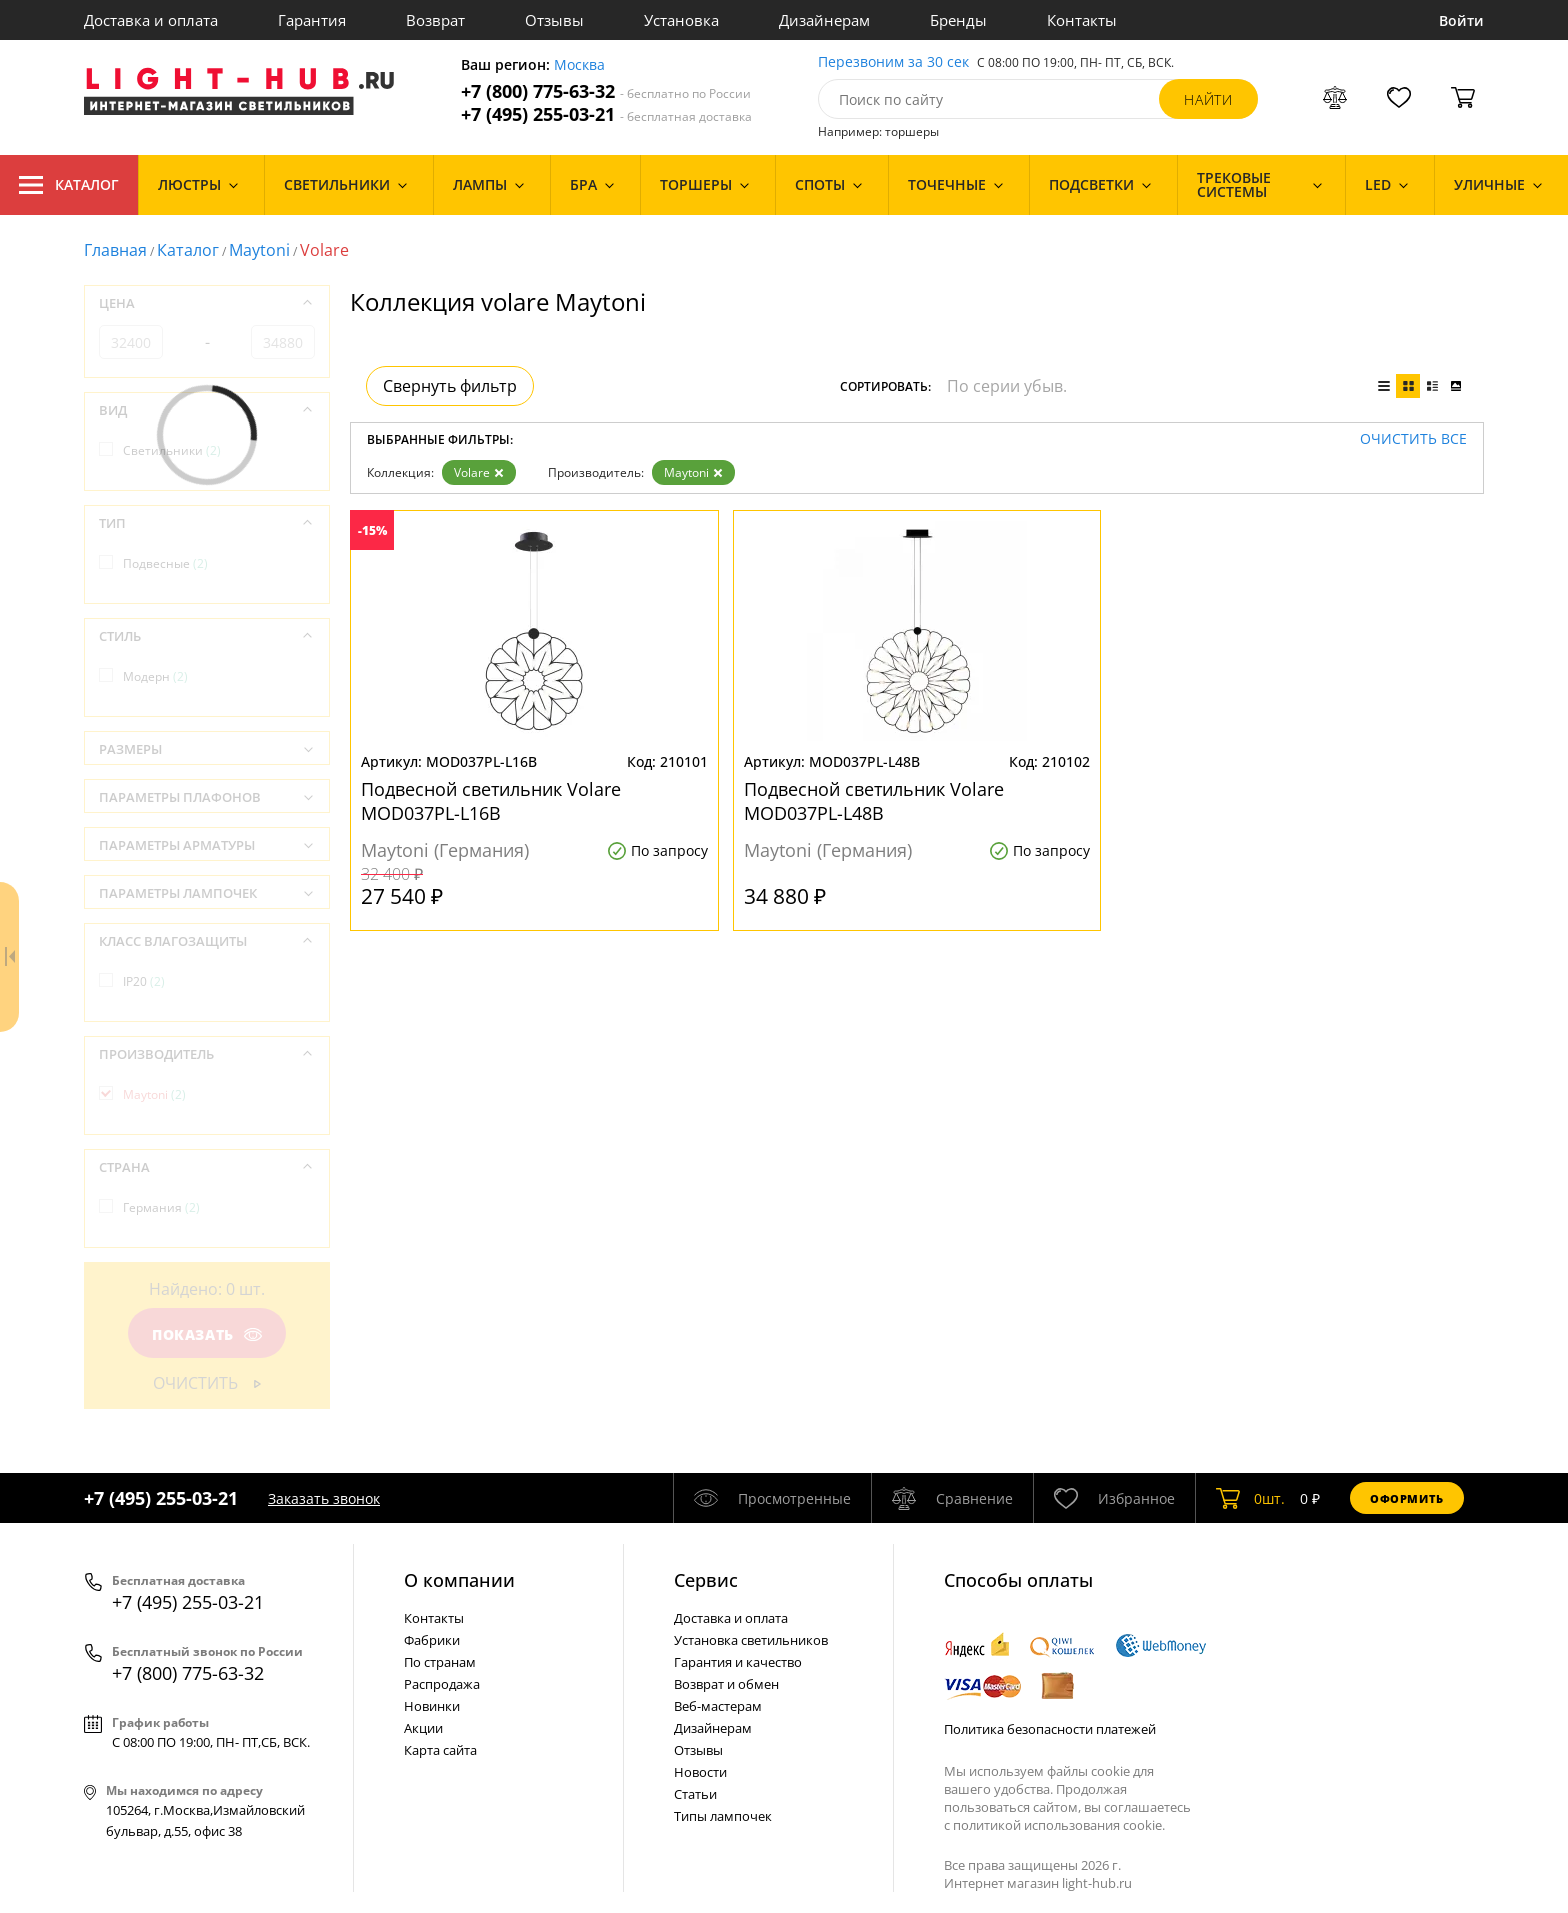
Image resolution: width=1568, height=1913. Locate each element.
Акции (423, 1728)
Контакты (1082, 20)
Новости (700, 1772)
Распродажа (442, 1684)
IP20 (144, 981)
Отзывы (554, 20)
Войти (1461, 20)
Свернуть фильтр (450, 386)
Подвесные (165, 563)
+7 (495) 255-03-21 (606, 114)
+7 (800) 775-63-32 (606, 91)
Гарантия (312, 20)
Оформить (1407, 1498)
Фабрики (432, 1640)
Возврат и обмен (726, 1684)
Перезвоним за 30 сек (893, 62)
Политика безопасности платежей (1050, 1729)
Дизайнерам (824, 20)
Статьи (695, 1794)
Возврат (435, 20)
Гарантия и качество (738, 1662)
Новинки (432, 1706)
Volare (479, 472)
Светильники (172, 450)
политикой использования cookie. (1059, 1825)
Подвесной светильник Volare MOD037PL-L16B (491, 801)
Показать (207, 1334)
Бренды (958, 20)
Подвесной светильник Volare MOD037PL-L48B (874, 801)
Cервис (706, 1580)
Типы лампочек (723, 1816)
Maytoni (259, 250)
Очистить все (1413, 439)
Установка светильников (751, 1640)
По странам (440, 1662)
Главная (115, 250)
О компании (459, 1580)
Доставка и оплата (151, 20)
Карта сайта (440, 1750)
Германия (161, 1207)
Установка (681, 20)
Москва (579, 65)
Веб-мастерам (718, 1706)
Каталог (69, 185)
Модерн (155, 676)
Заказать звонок (324, 1498)
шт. (1250, 1498)
